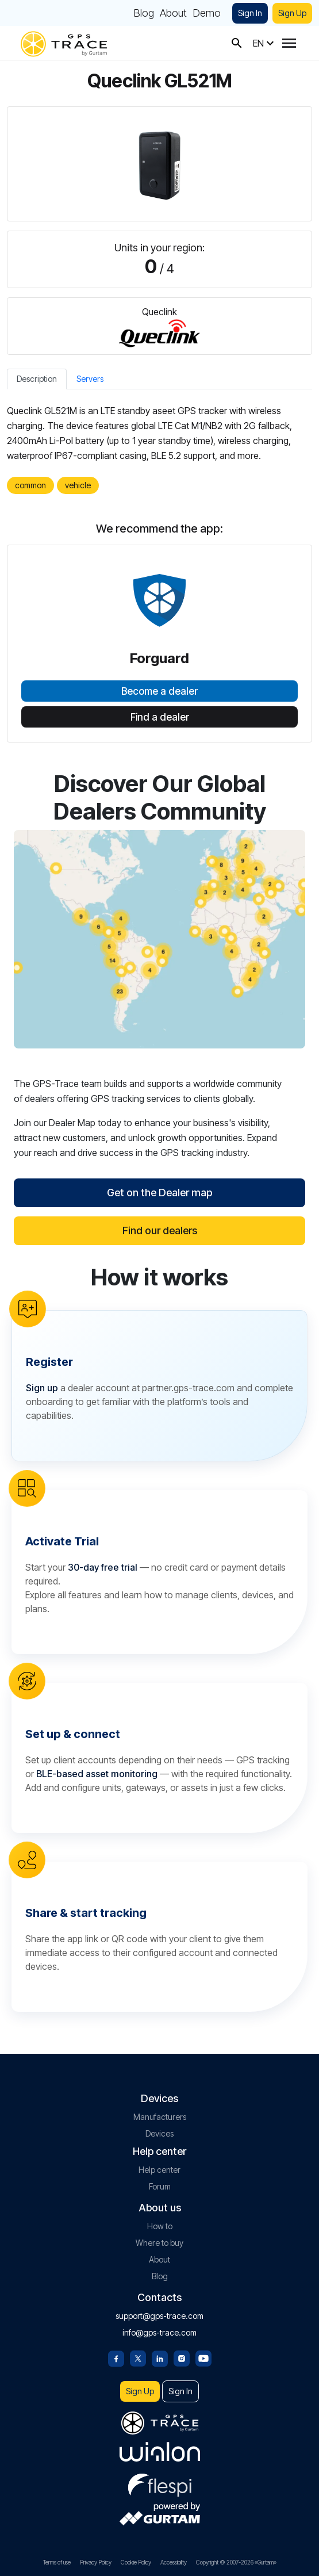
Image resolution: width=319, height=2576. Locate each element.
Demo (207, 13)
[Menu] (289, 43)
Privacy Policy (96, 2562)
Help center (159, 2170)
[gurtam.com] (160, 2451)
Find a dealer (159, 717)
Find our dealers (159, 1230)
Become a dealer (159, 691)
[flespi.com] (160, 2483)
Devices (159, 2133)
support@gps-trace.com (159, 2316)
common (30, 485)
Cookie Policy (136, 2562)
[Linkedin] (160, 2357)
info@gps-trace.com (159, 2332)
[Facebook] (116, 2357)
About (173, 13)
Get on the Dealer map (159, 1192)
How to (159, 2226)
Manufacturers (159, 2117)
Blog (143, 13)
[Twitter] (138, 2357)
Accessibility (173, 2562)
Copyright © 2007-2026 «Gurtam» (236, 2562)
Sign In (250, 13)
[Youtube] (203, 2357)
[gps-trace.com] (64, 42)
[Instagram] (182, 2357)
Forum (160, 2186)
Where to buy (159, 2243)
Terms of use (57, 2562)
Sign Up (292, 13)
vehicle (78, 485)
